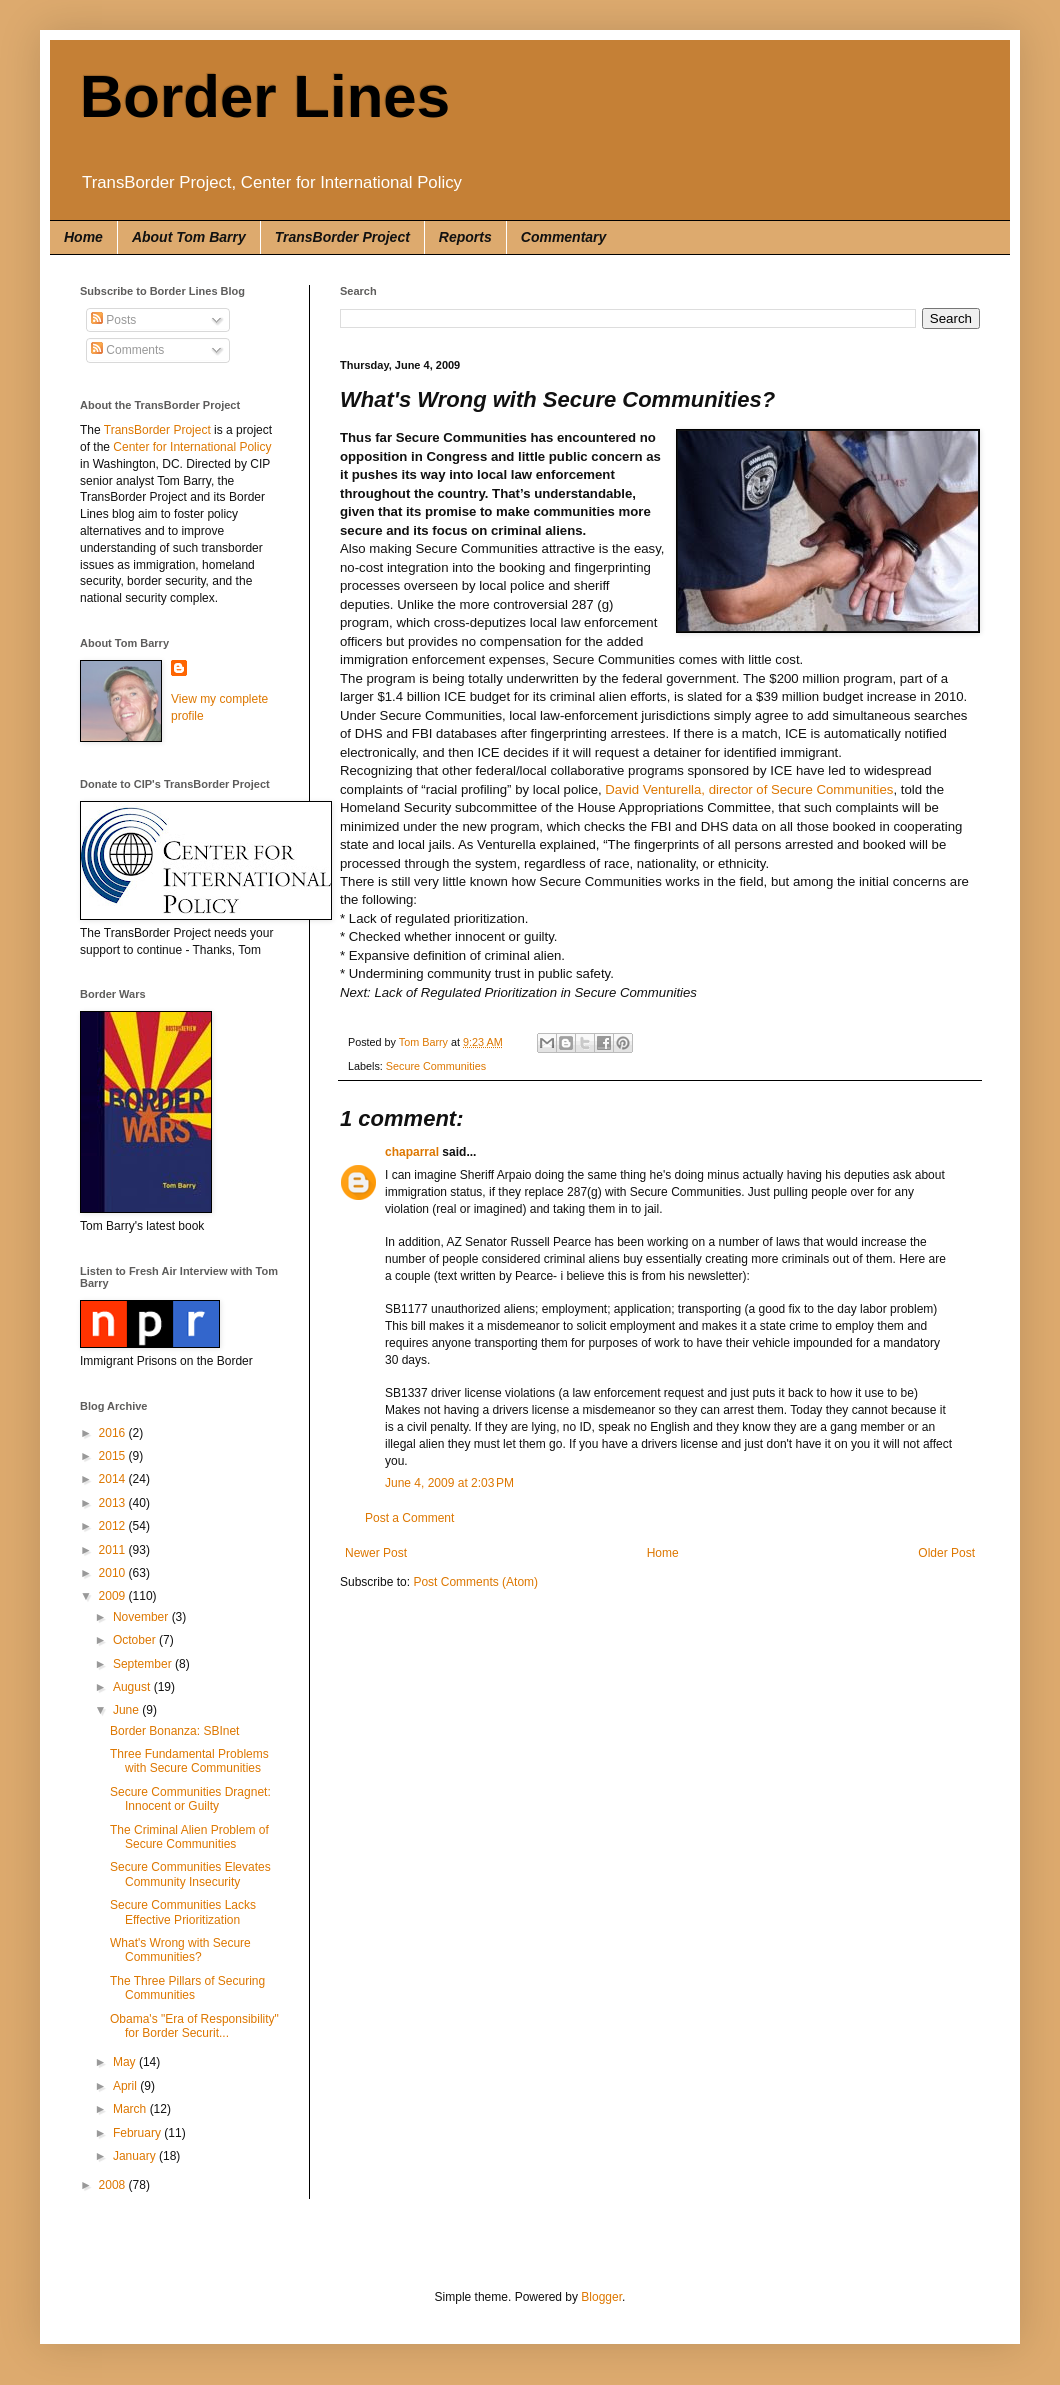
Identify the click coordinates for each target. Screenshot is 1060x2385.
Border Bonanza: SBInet (174, 1731)
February (138, 2133)
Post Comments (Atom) (475, 1582)
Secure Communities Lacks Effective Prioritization (183, 1912)
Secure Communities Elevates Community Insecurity (190, 1874)
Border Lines (265, 96)
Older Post (946, 1553)
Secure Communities (436, 1066)
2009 (114, 1596)
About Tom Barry (189, 237)
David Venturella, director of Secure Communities (749, 789)
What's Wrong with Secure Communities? (180, 1950)
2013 (114, 1503)
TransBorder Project (342, 237)
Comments (127, 350)
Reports (465, 237)
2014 (114, 1479)
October (136, 1640)
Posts (113, 320)
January (136, 2156)
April (126, 2086)
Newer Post (376, 1553)
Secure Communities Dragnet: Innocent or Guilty (190, 1799)
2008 (114, 2185)
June (127, 1710)
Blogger (601, 2297)
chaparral (412, 1152)
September (144, 1664)
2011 (114, 1550)
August (133, 1687)
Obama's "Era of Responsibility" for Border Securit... (194, 2026)
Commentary (564, 237)
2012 (114, 1526)
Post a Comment (409, 1518)
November (142, 1617)
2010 (114, 1573)
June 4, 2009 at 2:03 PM (449, 1483)
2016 (114, 1433)
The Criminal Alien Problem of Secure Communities (189, 1837)
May (126, 2062)
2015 (114, 1456)
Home (83, 237)
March (131, 2109)
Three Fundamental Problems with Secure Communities (189, 1761)
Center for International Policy (192, 447)
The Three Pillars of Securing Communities (187, 1988)
